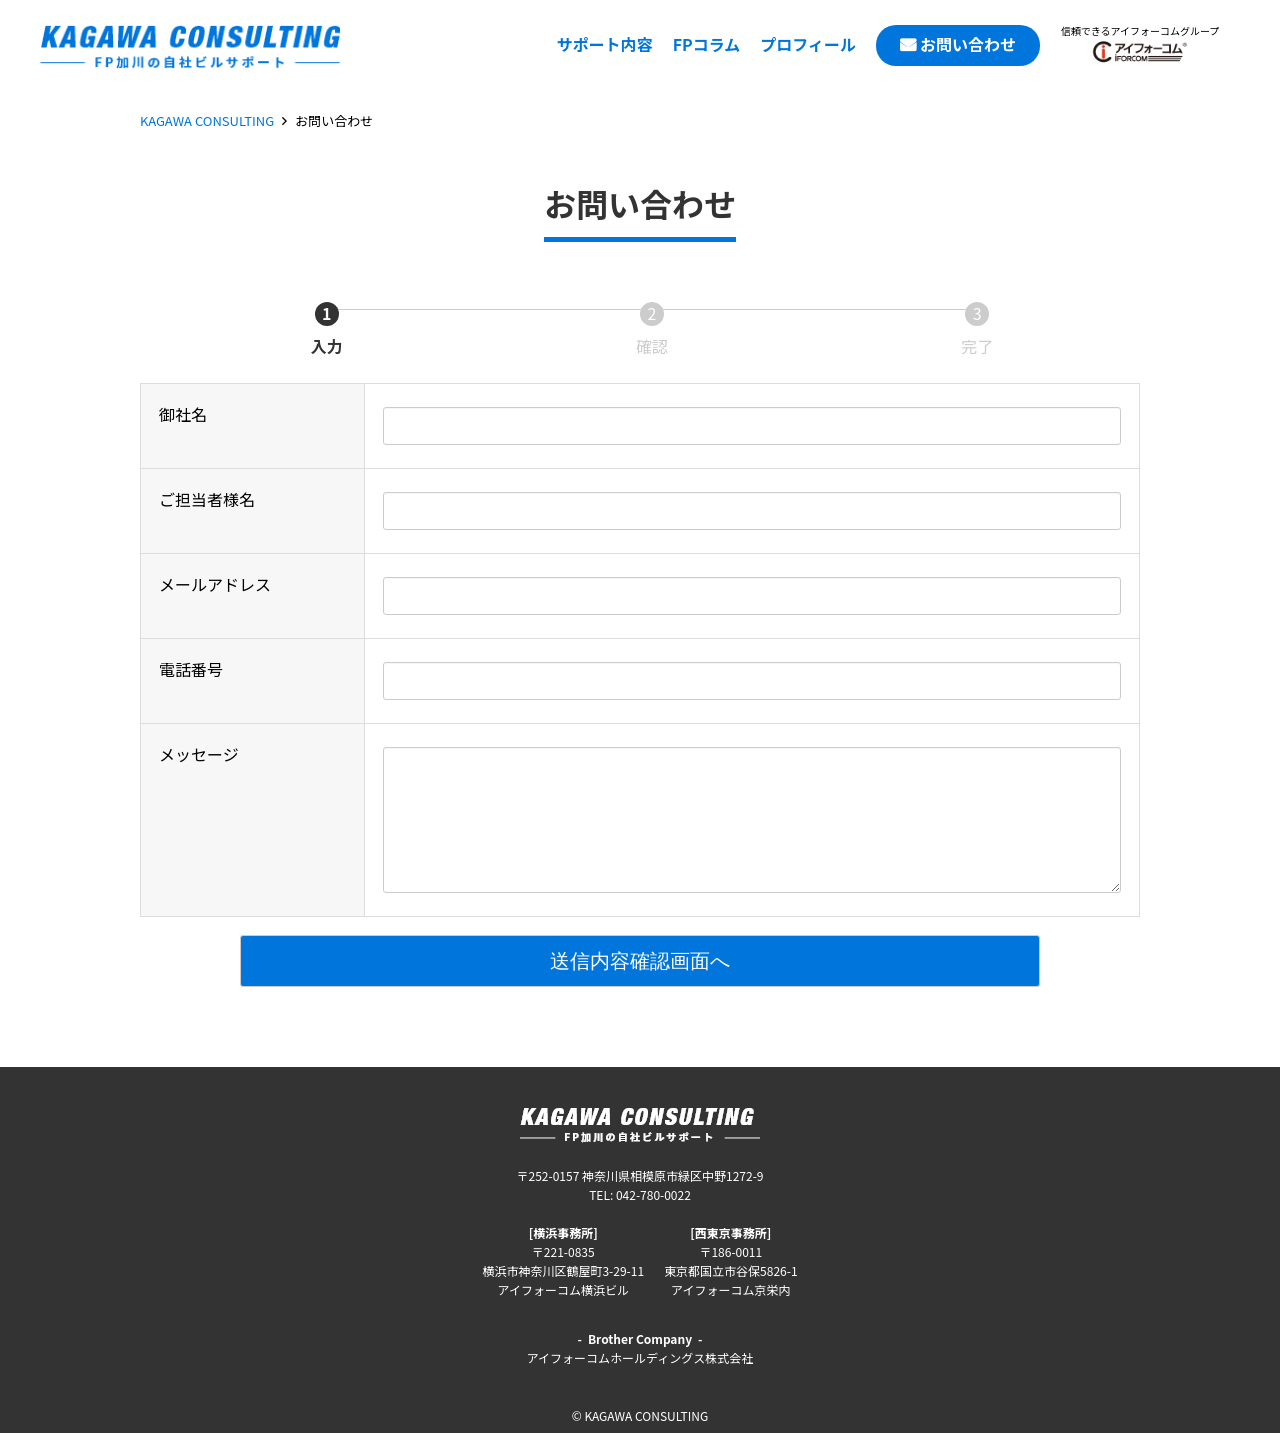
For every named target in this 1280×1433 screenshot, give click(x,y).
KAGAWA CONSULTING (207, 120)
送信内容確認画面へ (792, 961)
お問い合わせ (968, 44)
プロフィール (808, 44)
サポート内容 (605, 44)
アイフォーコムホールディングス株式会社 (640, 1357)
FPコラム (707, 44)
